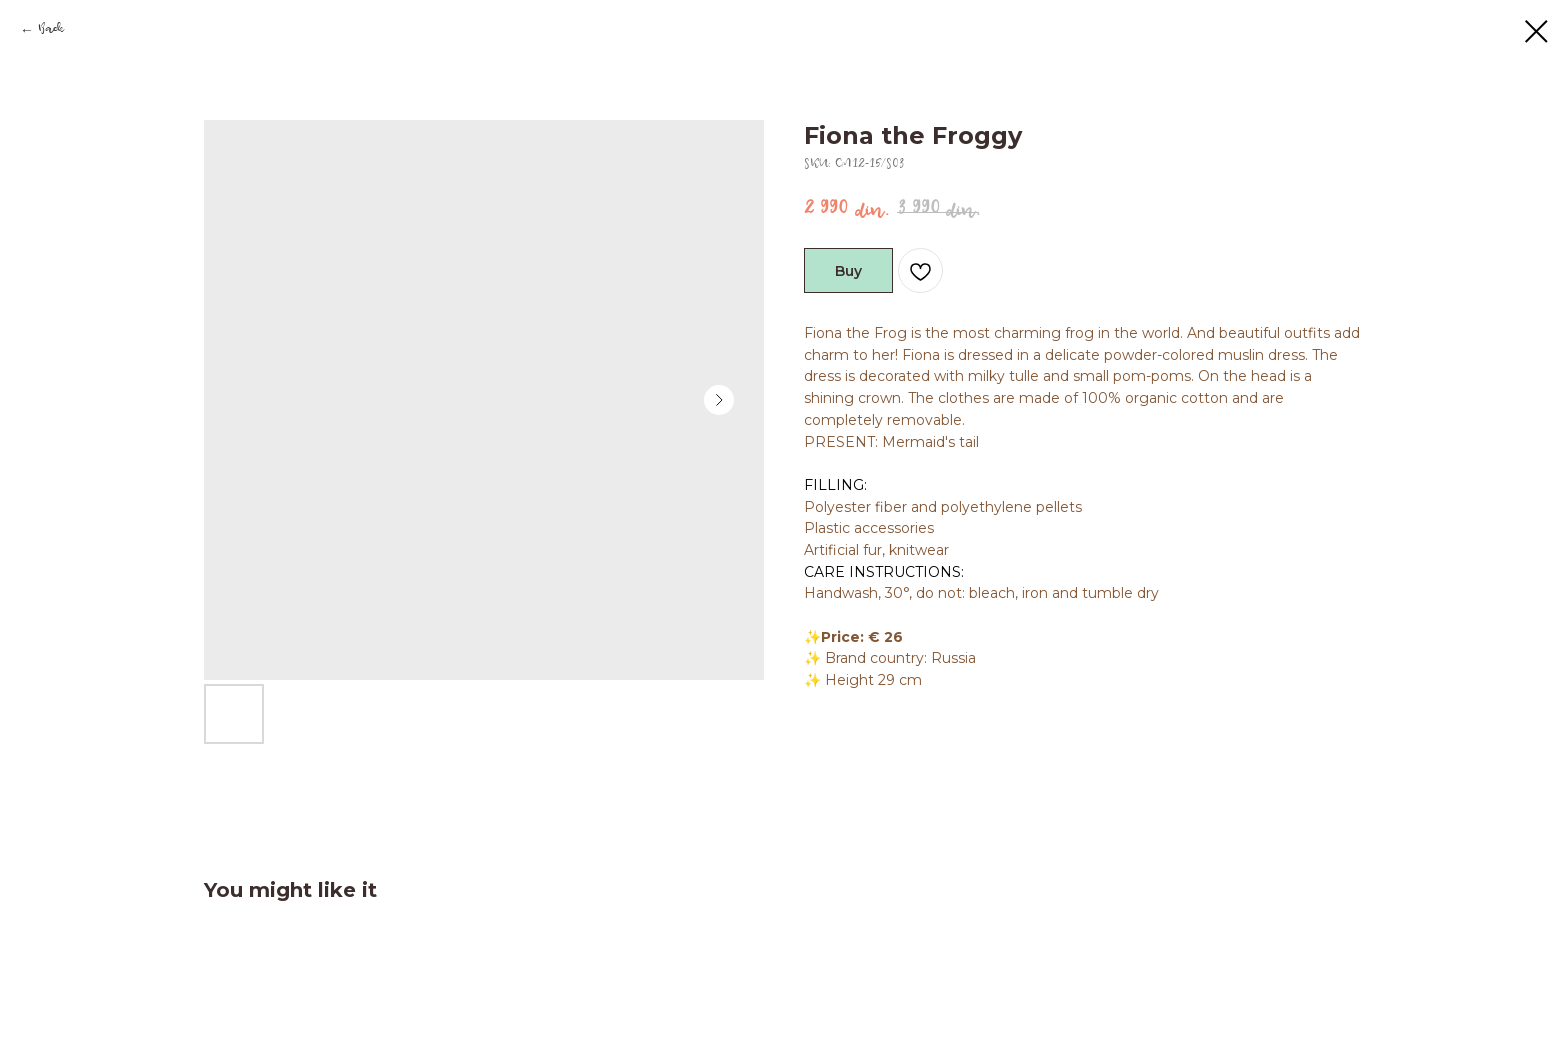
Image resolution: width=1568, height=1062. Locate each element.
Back (50, 31)
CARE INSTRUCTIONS (882, 572)
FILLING (834, 485)
